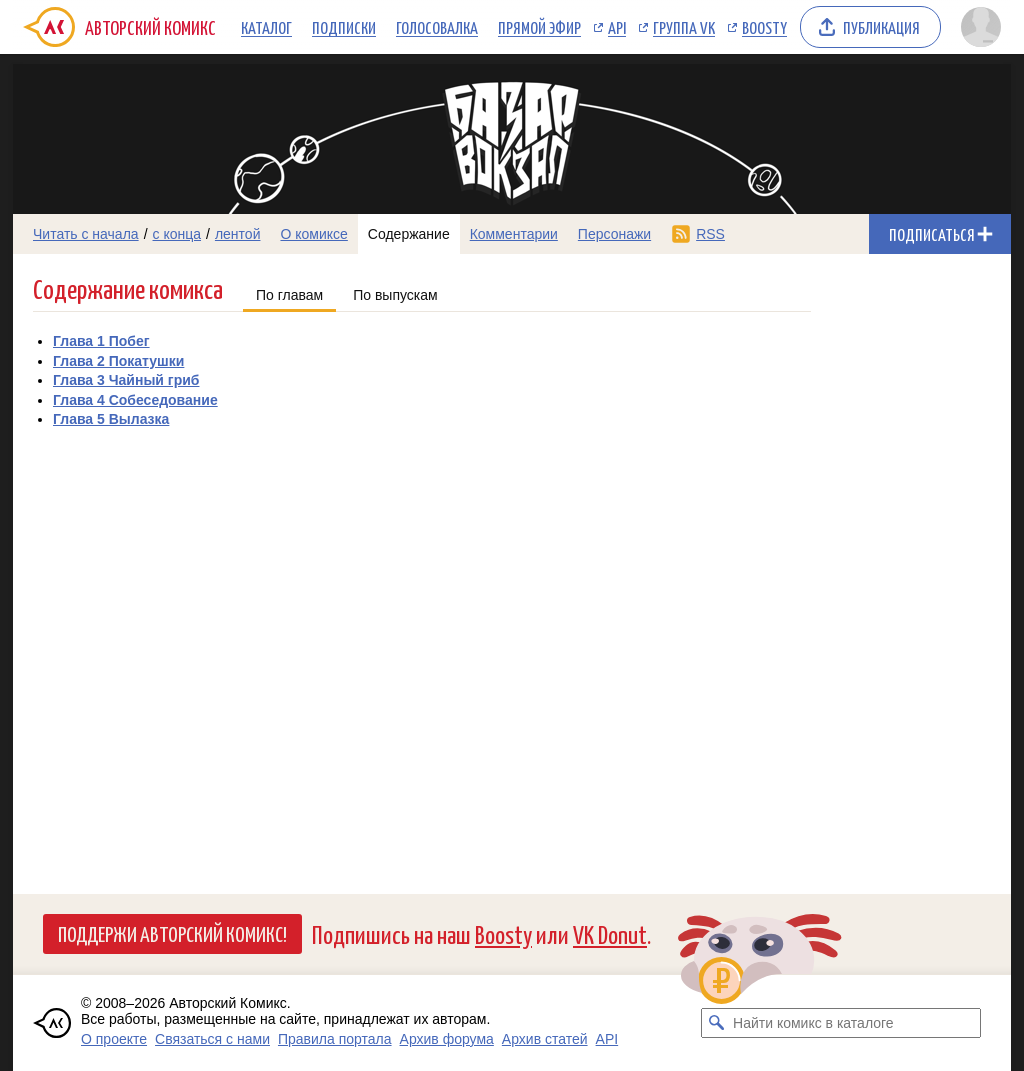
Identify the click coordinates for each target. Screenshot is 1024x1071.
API (617, 27)
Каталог (266, 27)
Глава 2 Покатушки (118, 361)
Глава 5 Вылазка (111, 419)
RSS (710, 234)
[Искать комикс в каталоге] (716, 1023)
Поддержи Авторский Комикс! (172, 933)
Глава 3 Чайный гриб (126, 380)
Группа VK (684, 27)
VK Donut (610, 933)
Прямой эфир (539, 27)
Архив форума (447, 1039)
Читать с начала (86, 234)
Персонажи (614, 234)
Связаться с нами (212, 1039)
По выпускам (395, 295)
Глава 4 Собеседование (135, 400)
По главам (289, 295)
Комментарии (514, 234)
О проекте (114, 1039)
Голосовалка (437, 27)
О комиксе (313, 234)
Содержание (409, 234)
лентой (238, 234)
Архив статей (545, 1039)
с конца (177, 234)
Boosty (764, 27)
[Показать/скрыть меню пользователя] (981, 27)
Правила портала (335, 1039)
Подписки (344, 27)
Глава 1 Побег (101, 341)
